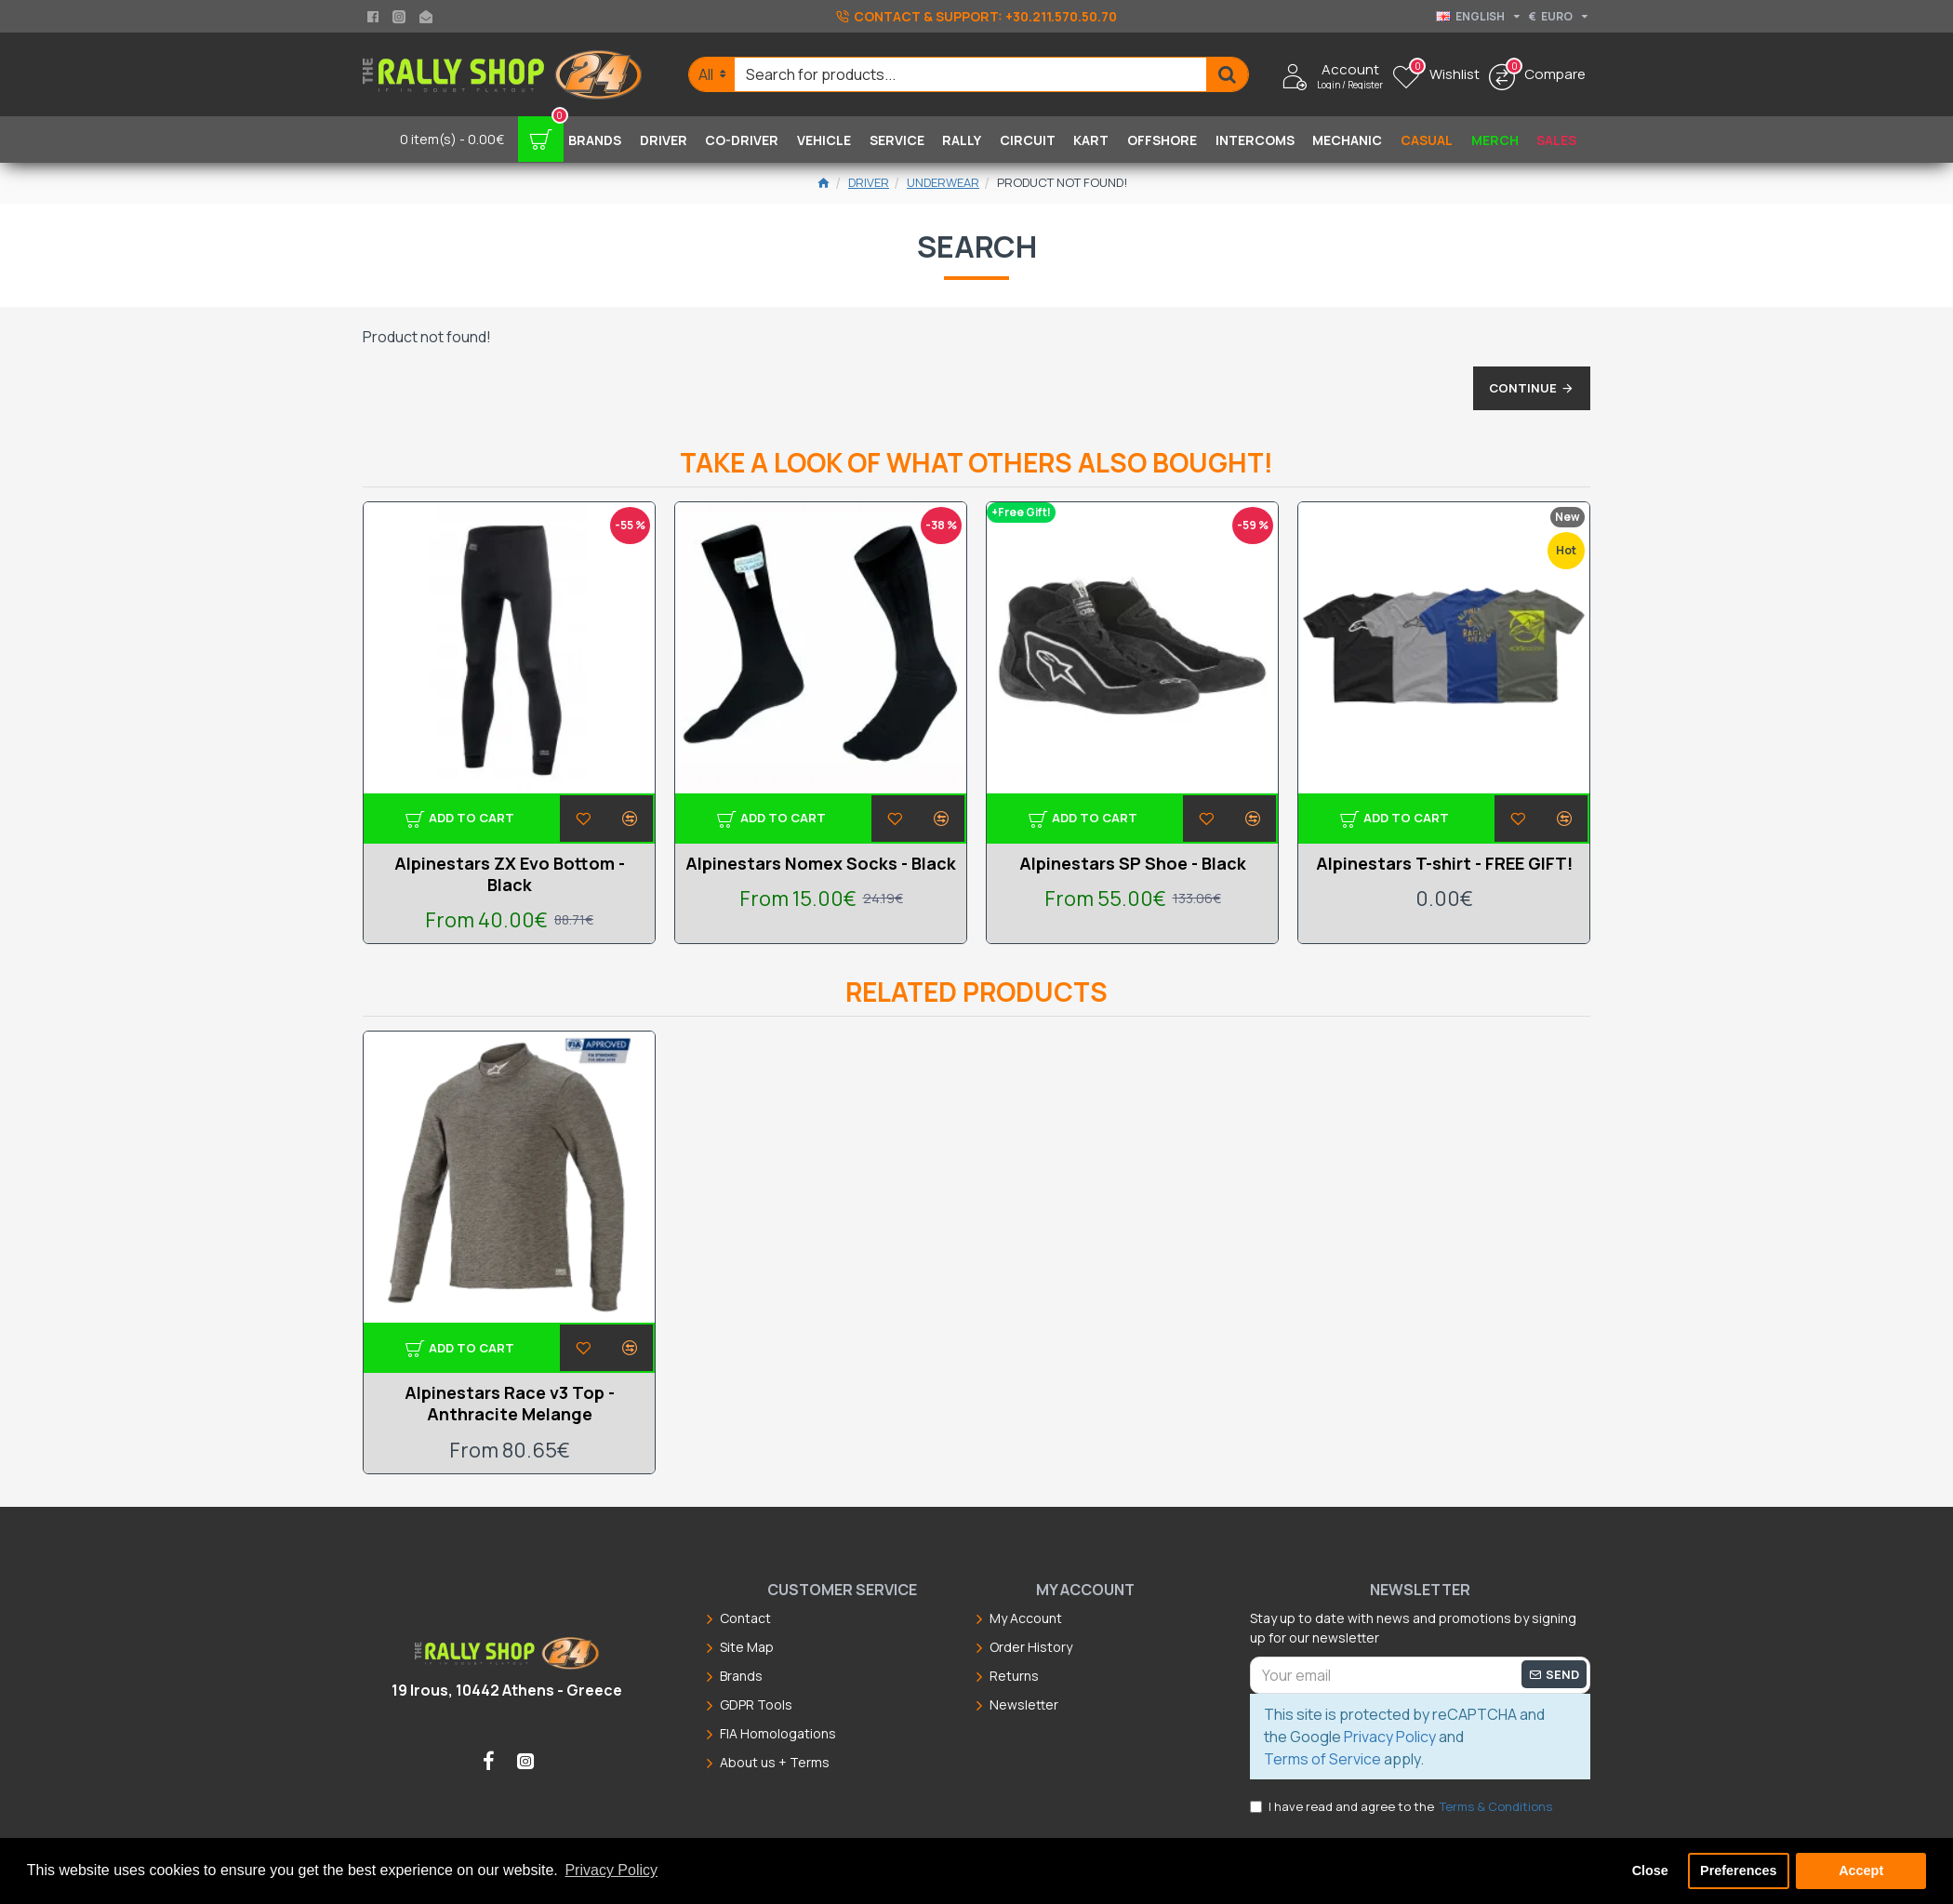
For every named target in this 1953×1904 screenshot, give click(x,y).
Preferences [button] (1738, 1870)
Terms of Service (1322, 1759)
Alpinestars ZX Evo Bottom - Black (509, 874)
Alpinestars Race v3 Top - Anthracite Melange (510, 1403)
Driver (868, 182)
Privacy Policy (1390, 1736)
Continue (1512, 397)
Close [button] (1650, 1870)
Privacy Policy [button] (611, 1870)
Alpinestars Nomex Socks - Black (820, 863)
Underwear (943, 182)
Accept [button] (1861, 1870)
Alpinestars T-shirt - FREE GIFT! (1444, 863)
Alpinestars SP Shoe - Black (1132, 863)
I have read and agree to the (1402, 1807)
